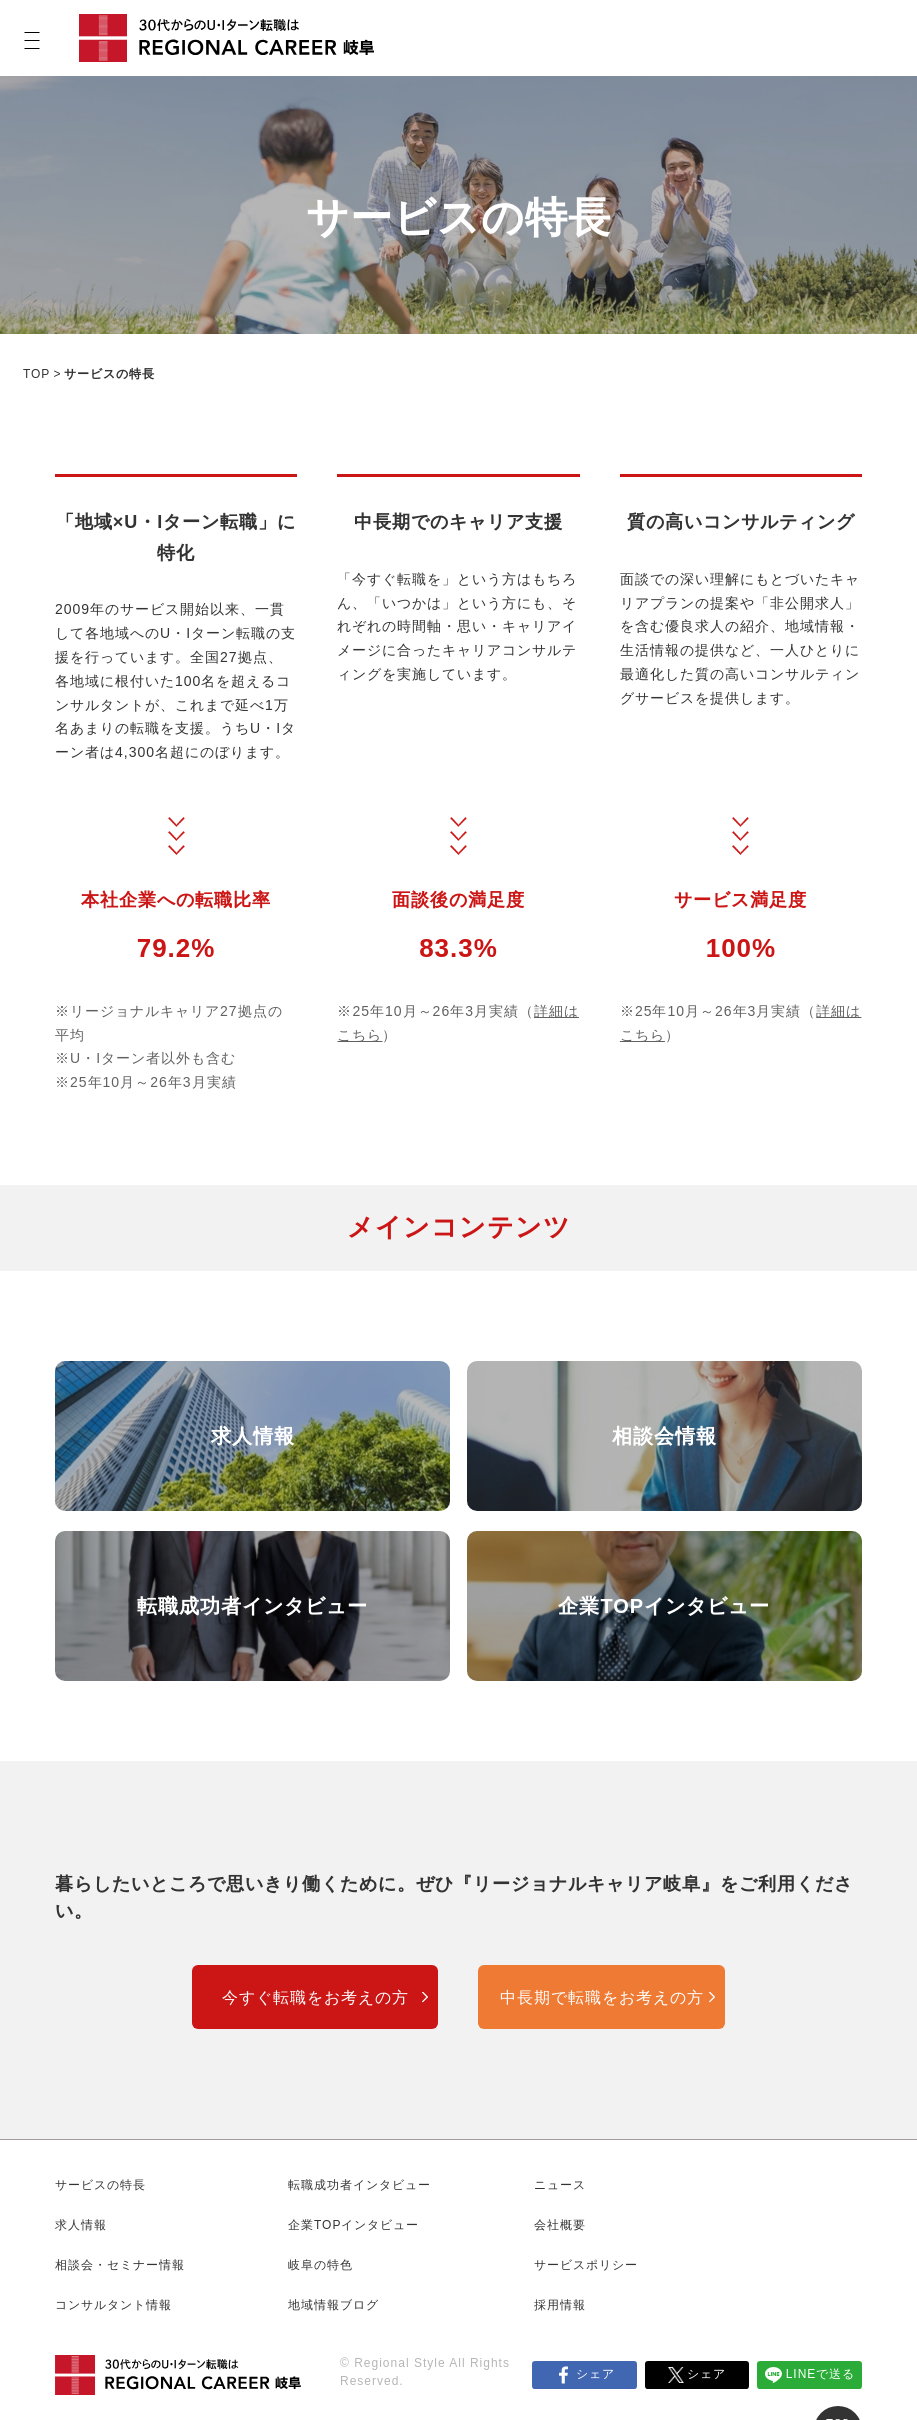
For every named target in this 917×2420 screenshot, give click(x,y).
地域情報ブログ (333, 2305)
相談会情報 (664, 1436)
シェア (595, 2374)
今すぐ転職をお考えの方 (315, 1997)
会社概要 (560, 2225)
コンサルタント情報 (113, 2305)
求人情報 (253, 1436)
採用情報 (560, 2305)
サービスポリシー (586, 2265)
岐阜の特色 (320, 2265)
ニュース (560, 2185)
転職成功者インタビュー (252, 1606)
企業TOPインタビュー (664, 1606)
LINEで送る (821, 2374)
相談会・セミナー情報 (120, 2265)
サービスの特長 (100, 2185)
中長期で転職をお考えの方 (602, 1997)
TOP (36, 374)
